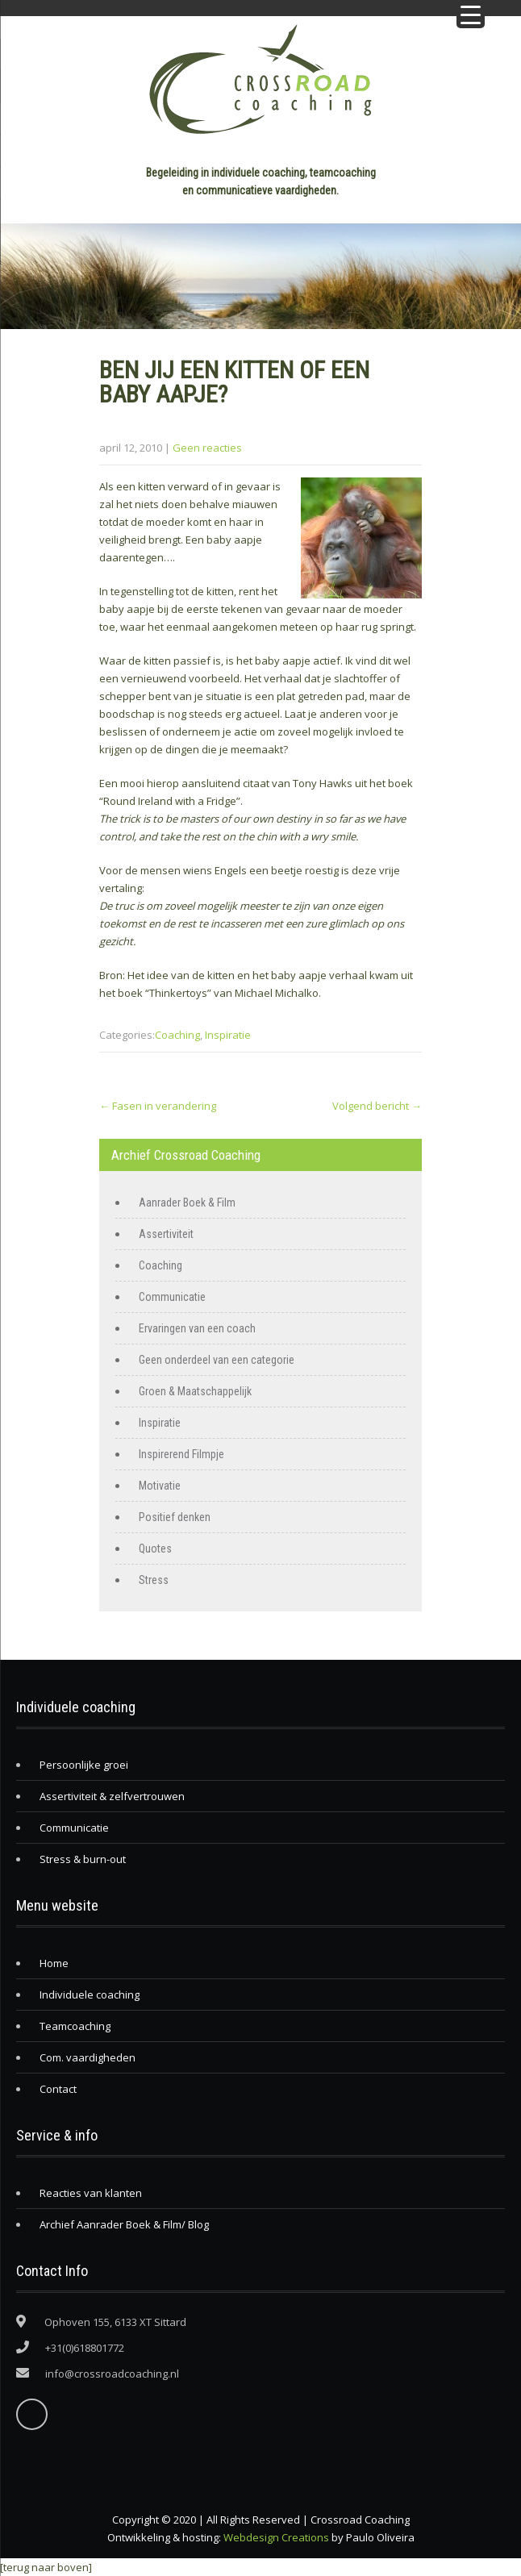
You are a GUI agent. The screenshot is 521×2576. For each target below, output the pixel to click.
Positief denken (174, 1517)
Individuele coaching (90, 1994)
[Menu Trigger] (470, 14)
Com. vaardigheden (87, 2057)
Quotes (155, 1548)
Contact (58, 2089)
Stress (154, 1580)
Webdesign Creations (276, 2537)
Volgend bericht (377, 1105)
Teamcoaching (75, 2026)
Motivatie (160, 1485)
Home (54, 1963)
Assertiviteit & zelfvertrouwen (112, 1796)
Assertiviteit (166, 1234)
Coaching (177, 1034)
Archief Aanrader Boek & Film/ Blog (124, 2224)
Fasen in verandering (157, 1105)
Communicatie (172, 1296)
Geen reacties (207, 447)
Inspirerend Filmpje (181, 1454)
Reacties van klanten (91, 2193)
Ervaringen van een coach (197, 1328)
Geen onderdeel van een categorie (216, 1359)
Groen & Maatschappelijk (195, 1391)
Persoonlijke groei (84, 1764)
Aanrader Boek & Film (187, 1202)
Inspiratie (228, 1034)
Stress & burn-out (83, 1859)
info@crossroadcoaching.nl (112, 2373)
